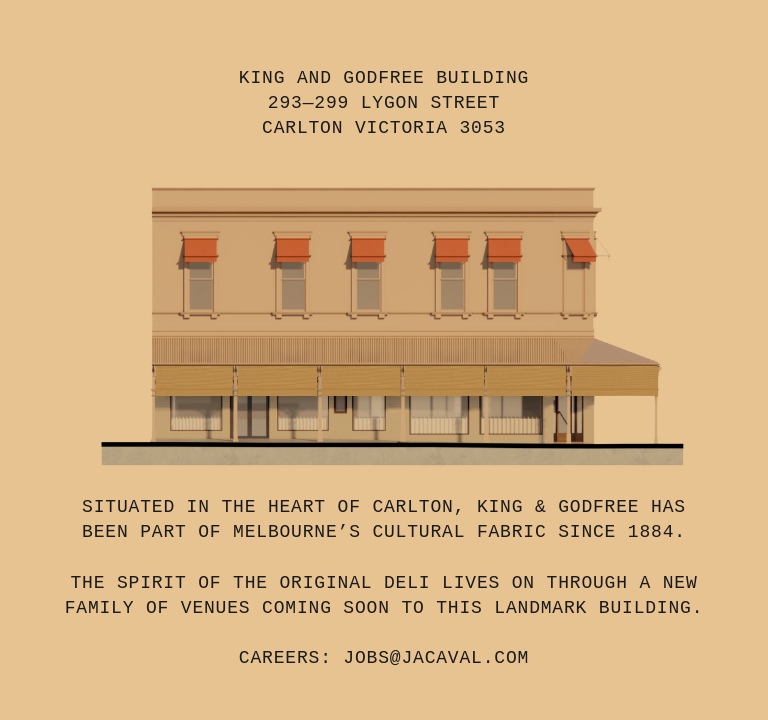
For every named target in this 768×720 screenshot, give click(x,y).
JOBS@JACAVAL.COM (436, 658)
